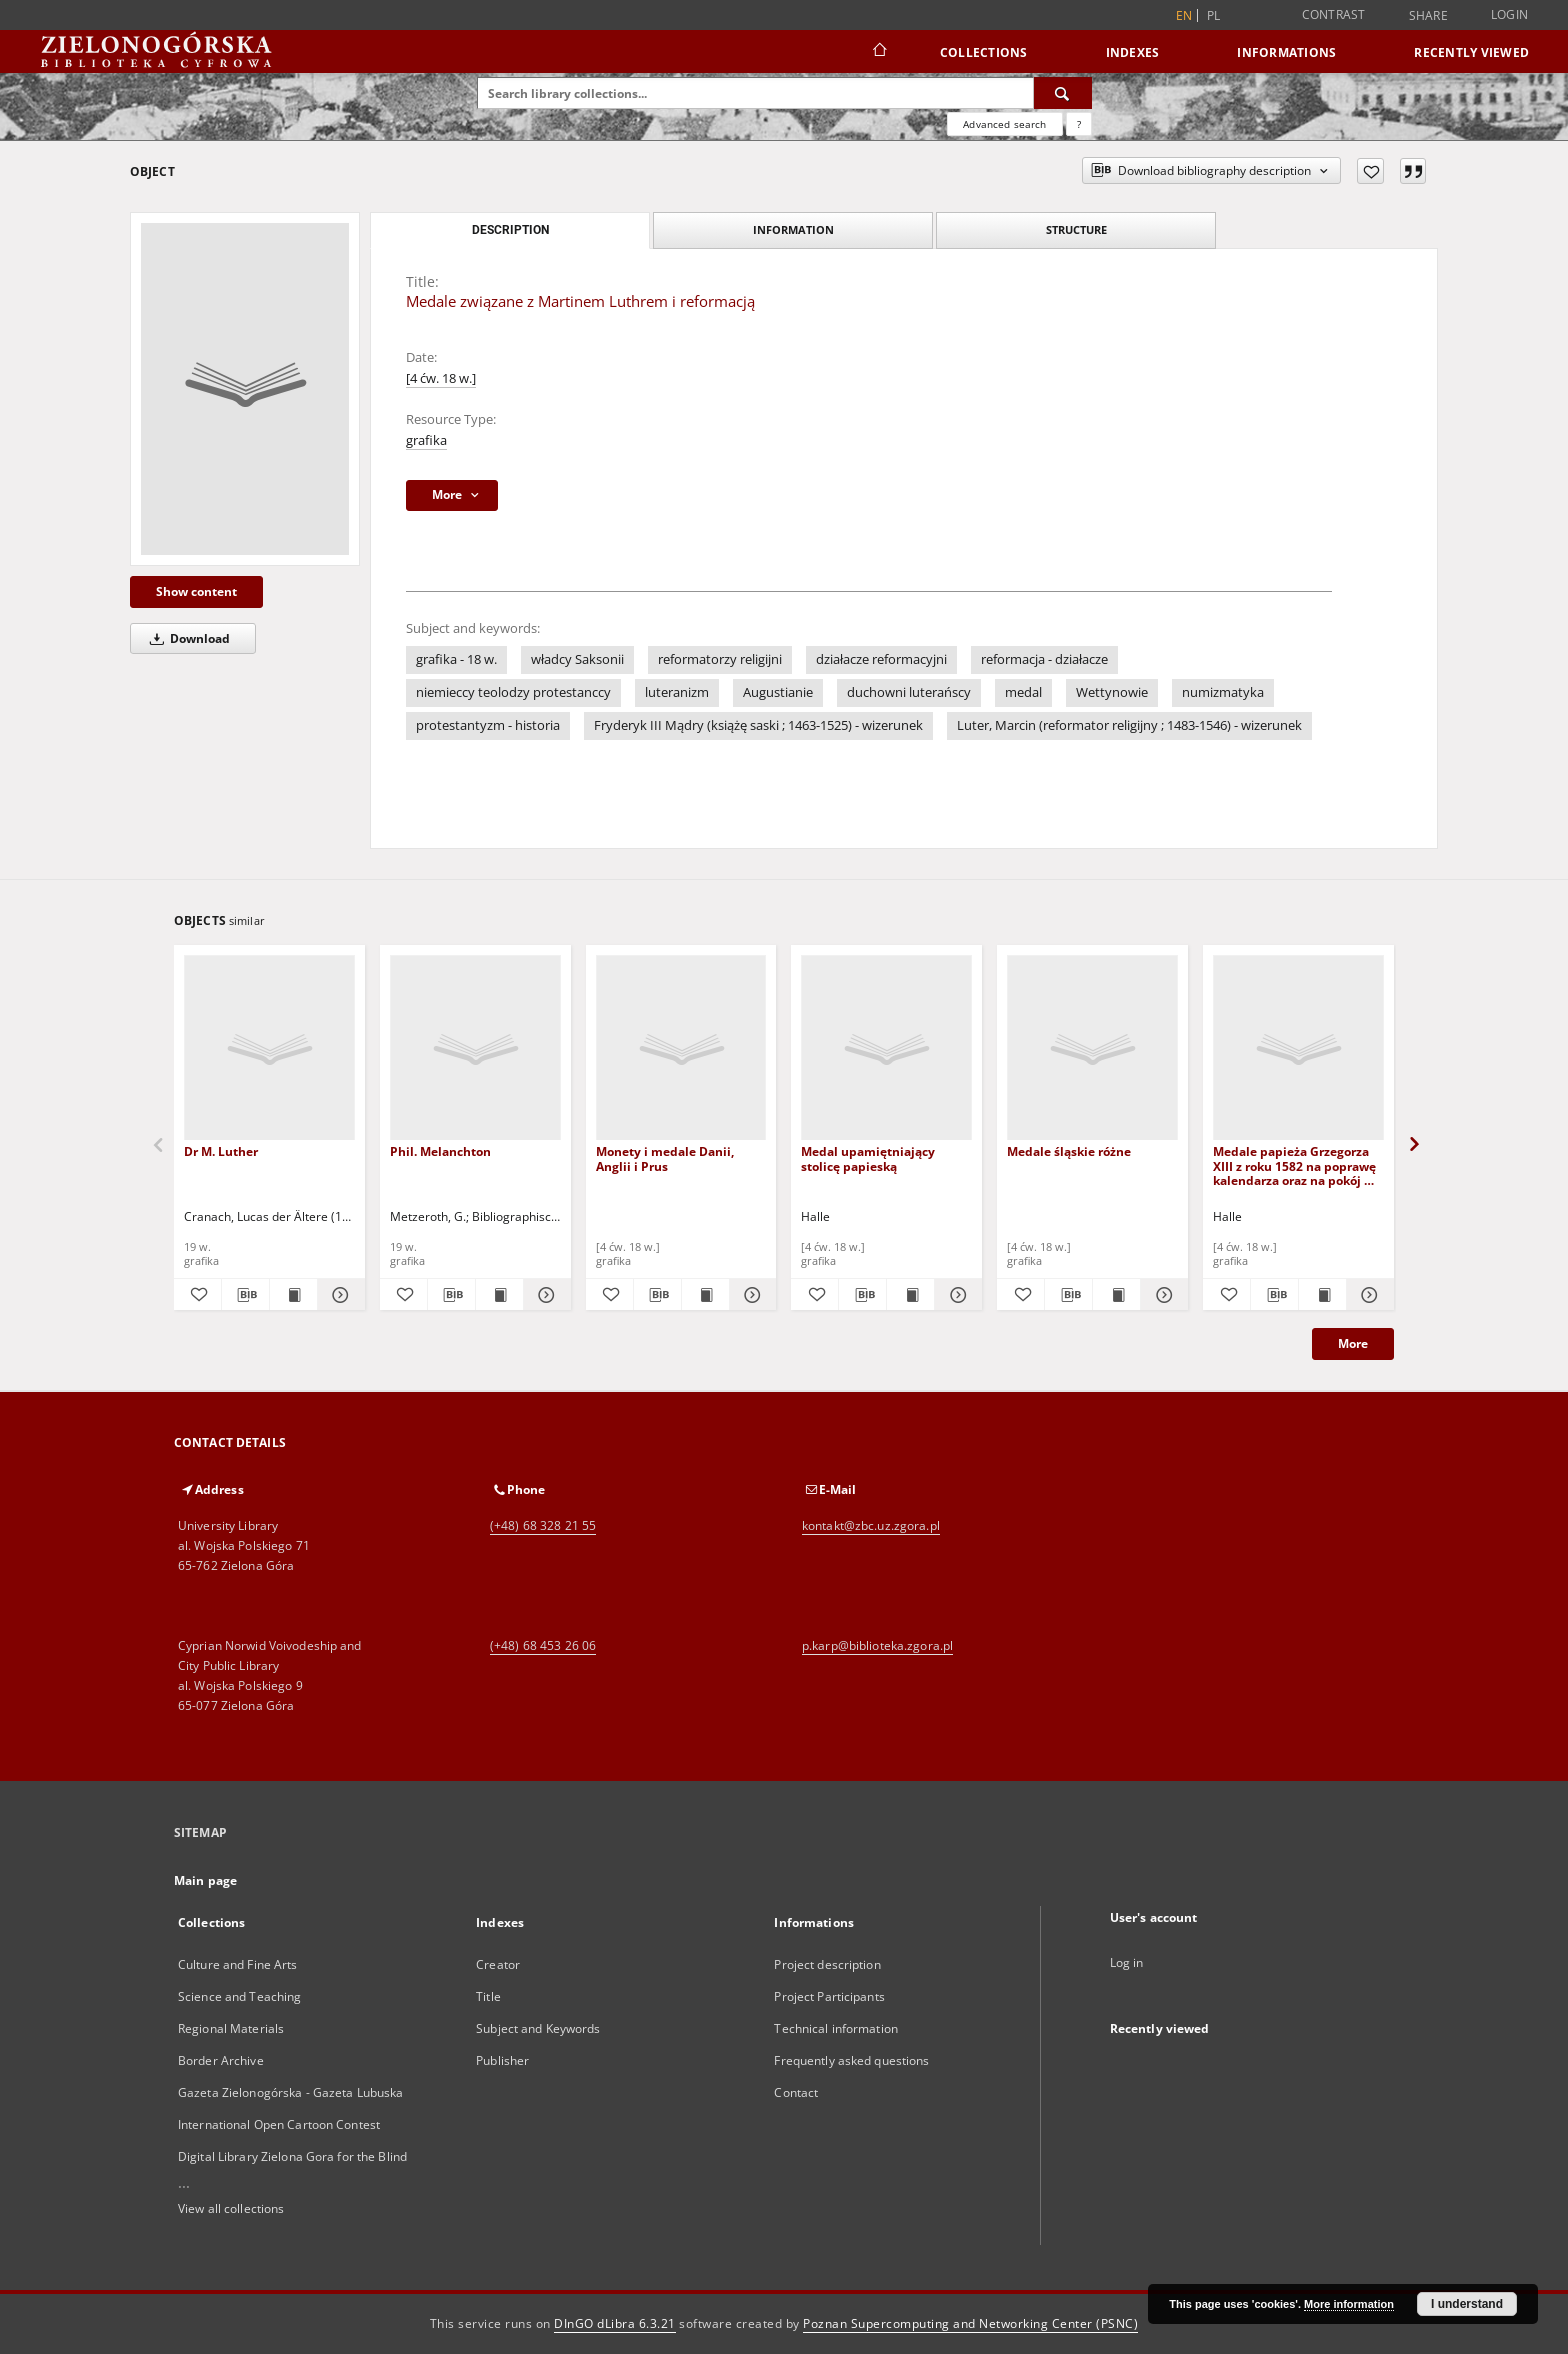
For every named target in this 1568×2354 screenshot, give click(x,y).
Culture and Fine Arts (238, 1964)
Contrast (1334, 14)
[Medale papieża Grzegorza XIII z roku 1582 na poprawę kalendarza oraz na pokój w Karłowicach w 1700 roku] (1298, 1048)
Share (1428, 16)
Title (488, 1996)
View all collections (231, 2208)
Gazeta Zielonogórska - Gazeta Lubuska (290, 2092)
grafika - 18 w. (456, 659)
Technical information (836, 2028)
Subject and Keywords (538, 2028)
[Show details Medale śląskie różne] (1161, 1295)
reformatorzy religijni (720, 659)
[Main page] (878, 52)
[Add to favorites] (1370, 171)
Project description (827, 1964)
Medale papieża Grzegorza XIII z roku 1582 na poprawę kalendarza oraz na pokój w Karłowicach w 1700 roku (1294, 1165)
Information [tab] (793, 229)
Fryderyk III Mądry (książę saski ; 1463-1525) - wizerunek (758, 725)
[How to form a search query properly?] (1079, 124)
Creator (498, 1964)
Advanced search (1004, 124)
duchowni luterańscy (909, 692)
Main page (205, 1880)
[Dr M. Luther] (269, 1048)
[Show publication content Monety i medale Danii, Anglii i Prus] (705, 1295)
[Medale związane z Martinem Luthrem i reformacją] (245, 389)
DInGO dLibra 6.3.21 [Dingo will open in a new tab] (615, 2323)
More (1353, 1343)
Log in (1127, 1962)
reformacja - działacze (1044, 659)
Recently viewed (1471, 52)
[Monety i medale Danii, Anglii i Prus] (681, 1048)
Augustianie (778, 692)
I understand (1467, 2304)
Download (186, 638)
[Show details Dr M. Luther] (338, 1295)
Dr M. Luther (221, 1151)
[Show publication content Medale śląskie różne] (1116, 1295)
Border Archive (221, 2060)
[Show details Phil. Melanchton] (544, 1295)
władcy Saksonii (577, 659)
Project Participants (829, 1996)
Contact (796, 2092)
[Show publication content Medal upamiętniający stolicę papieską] (910, 1295)
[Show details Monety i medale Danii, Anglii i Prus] (750, 1295)
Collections (984, 52)
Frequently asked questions (851, 2060)
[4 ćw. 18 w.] (441, 378)
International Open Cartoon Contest (279, 2124)
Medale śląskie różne (1069, 1151)
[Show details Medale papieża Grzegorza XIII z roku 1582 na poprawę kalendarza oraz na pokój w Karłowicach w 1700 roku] (1367, 1295)
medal (1023, 692)
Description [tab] (510, 230)
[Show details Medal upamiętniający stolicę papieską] (955, 1295)
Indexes (1133, 52)
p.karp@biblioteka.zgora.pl (877, 1645)
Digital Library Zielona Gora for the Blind (292, 2156)
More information (1349, 2304)
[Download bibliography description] (245, 1295)
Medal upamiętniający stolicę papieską (868, 1158)
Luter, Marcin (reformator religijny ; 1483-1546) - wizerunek (1129, 725)
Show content (196, 591)
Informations (1286, 52)
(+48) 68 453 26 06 (543, 1645)
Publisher (502, 2060)
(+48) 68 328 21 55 (543, 1525)
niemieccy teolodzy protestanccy (513, 692)
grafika (426, 440)
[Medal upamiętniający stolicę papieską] (886, 1048)
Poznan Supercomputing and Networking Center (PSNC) (970, 2323)
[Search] (1063, 93)
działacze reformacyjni (881, 659)
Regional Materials (231, 2028)
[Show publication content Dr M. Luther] (293, 1295)
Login (1509, 14)
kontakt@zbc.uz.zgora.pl (871, 1525)
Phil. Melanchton (440, 1151)
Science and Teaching (239, 1996)
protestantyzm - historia (488, 725)
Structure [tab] (1076, 229)
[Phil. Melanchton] (475, 1048)
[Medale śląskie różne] (1092, 1048)
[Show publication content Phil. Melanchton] (499, 1295)
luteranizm (677, 692)
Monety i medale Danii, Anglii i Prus (665, 1158)
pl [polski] (1214, 15)
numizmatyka (1223, 692)
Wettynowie (1112, 692)
